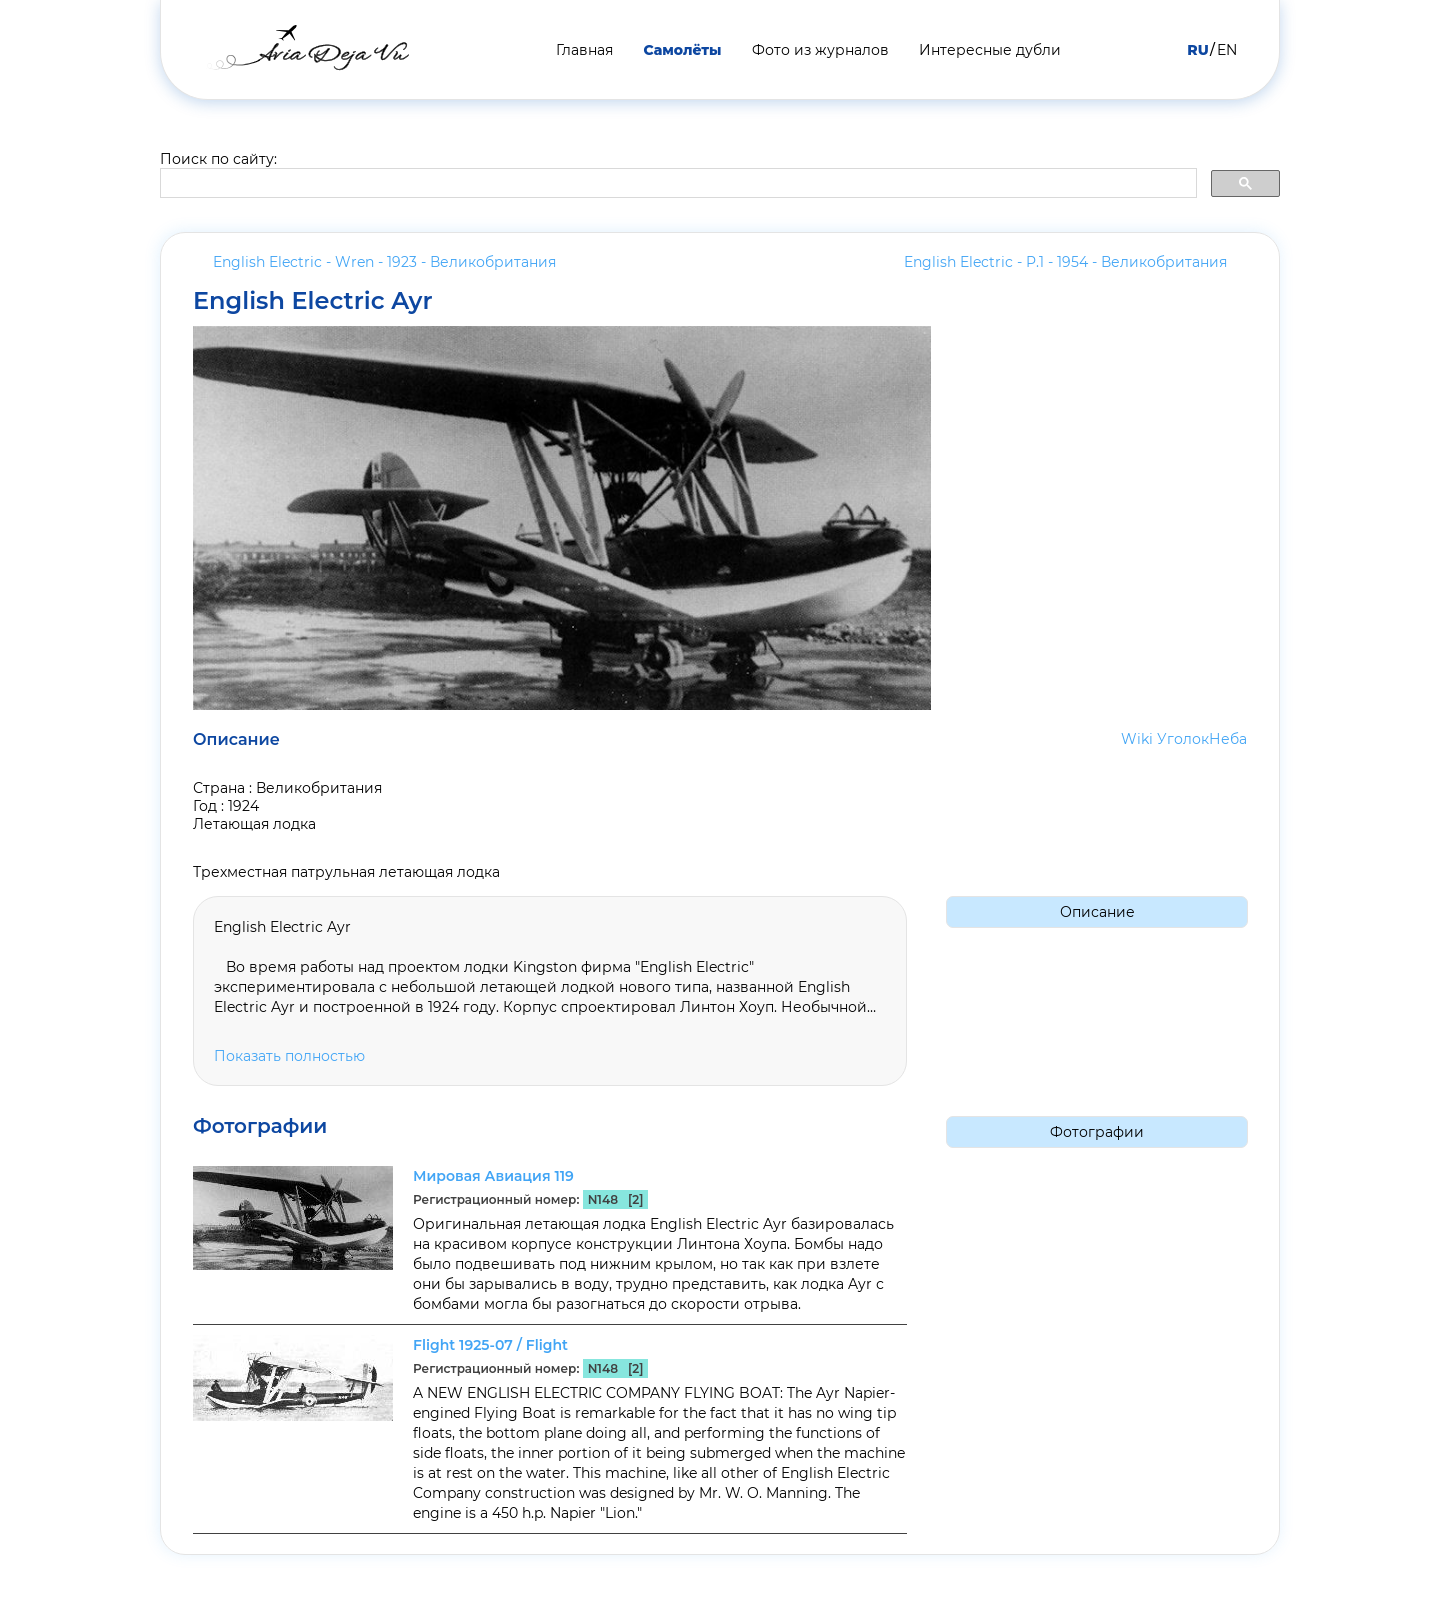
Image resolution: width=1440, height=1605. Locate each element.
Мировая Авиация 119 (493, 1176)
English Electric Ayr (313, 301)
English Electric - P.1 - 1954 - (1065, 262)
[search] (676, 184)
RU (1197, 50)
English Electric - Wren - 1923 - (384, 262)
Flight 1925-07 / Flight (490, 1345)
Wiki (1137, 739)
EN (1227, 50)
